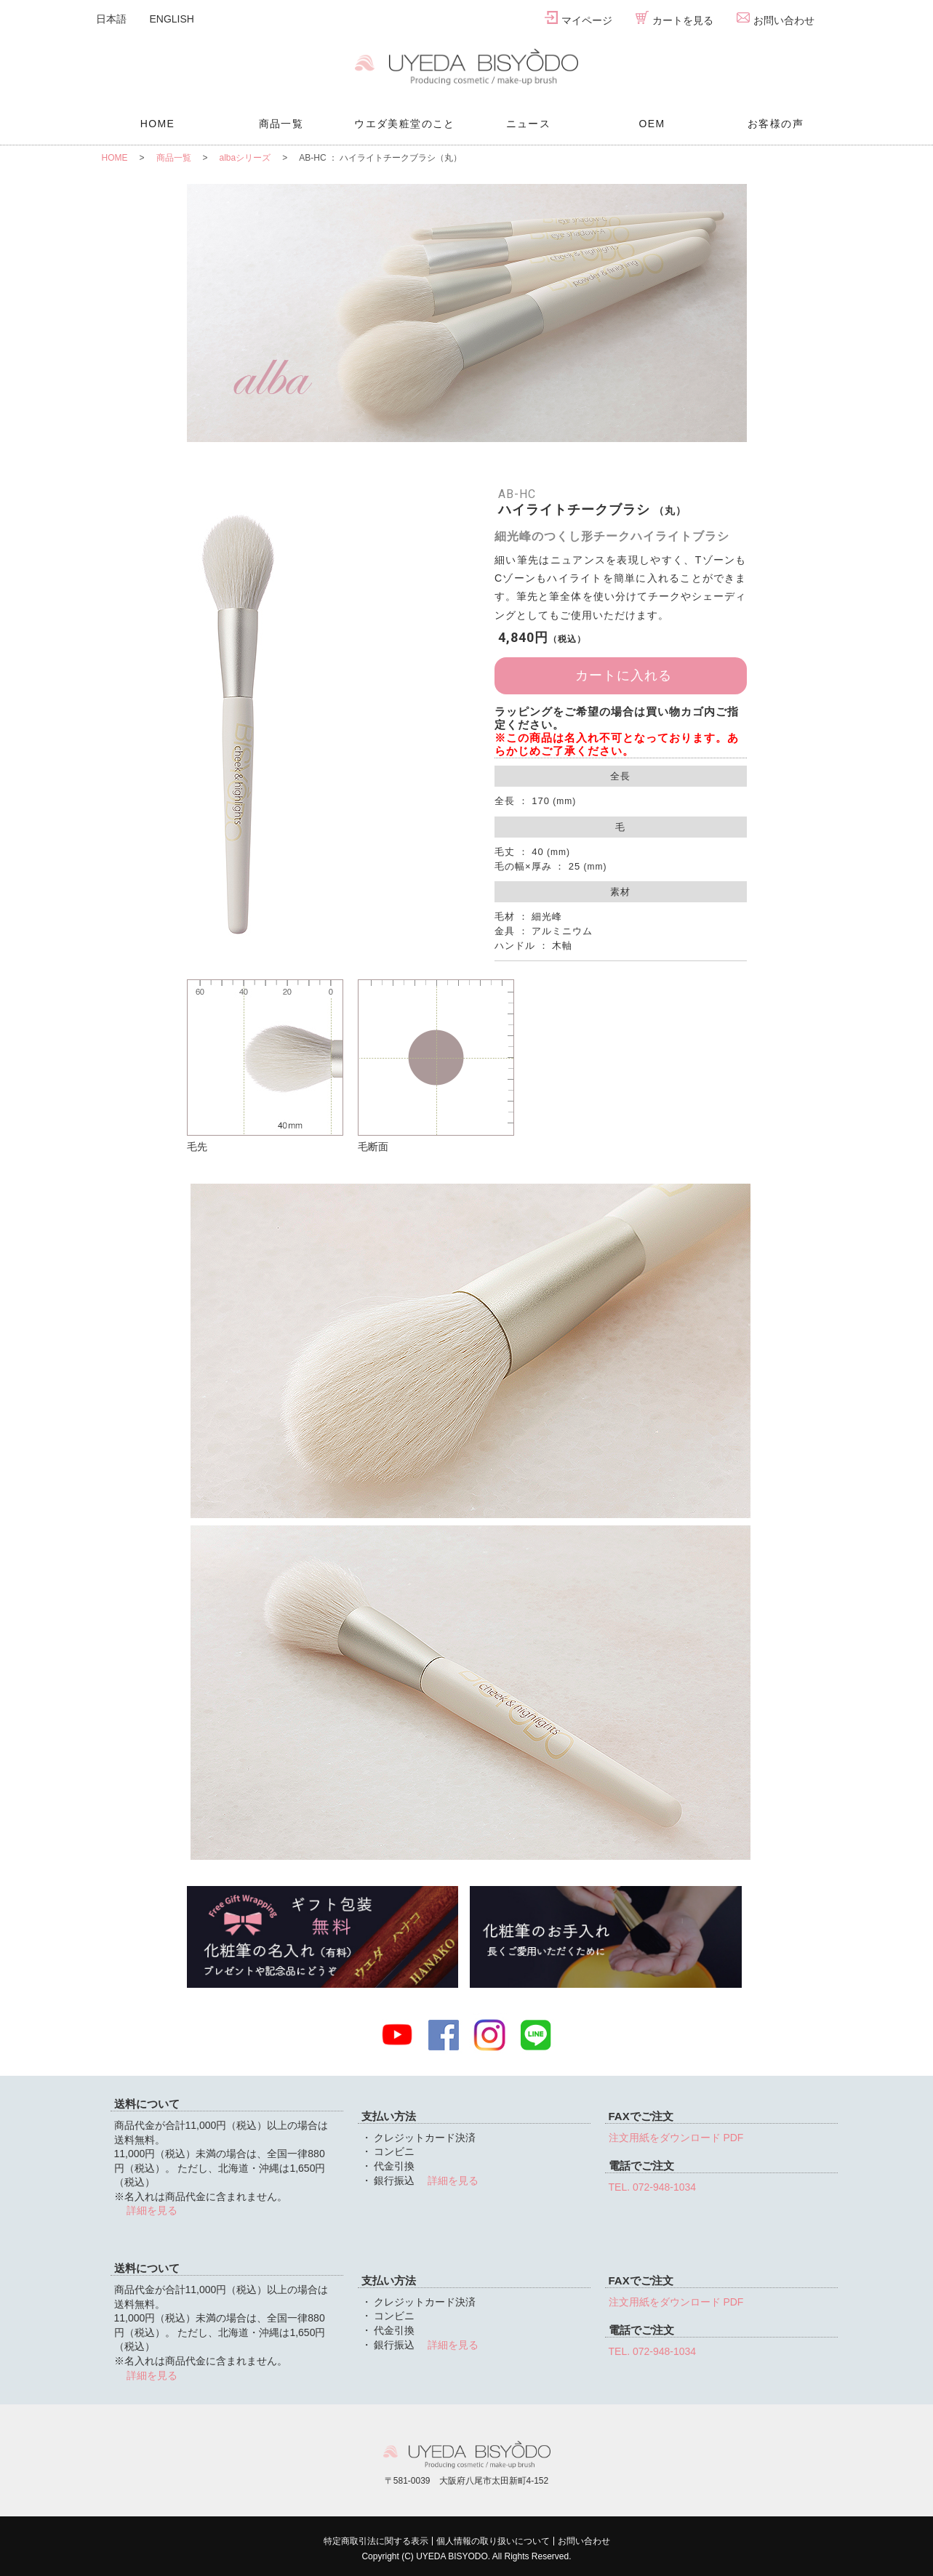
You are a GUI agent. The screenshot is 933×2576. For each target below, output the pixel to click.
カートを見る (674, 18)
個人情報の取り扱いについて (493, 2541)
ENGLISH (172, 19)
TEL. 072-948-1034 (653, 2187)
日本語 (111, 19)
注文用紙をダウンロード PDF (676, 2137)
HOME (157, 123)
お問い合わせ (775, 18)
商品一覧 (281, 123)
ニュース (528, 123)
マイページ (578, 18)
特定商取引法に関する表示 (376, 2541)
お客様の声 (776, 123)
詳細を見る (151, 2210)
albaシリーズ (245, 158)
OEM (651, 123)
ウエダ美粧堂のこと (404, 123)
